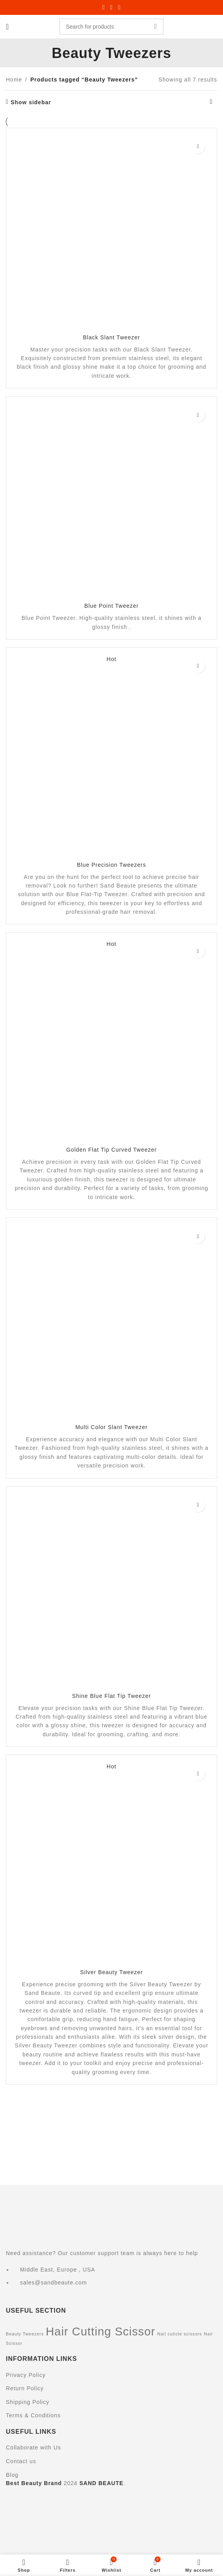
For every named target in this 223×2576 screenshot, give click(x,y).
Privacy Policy (26, 2375)
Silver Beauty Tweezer (111, 1972)
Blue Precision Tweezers (111, 865)
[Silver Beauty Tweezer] (111, 1864)
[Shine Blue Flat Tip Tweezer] (111, 1592)
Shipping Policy (27, 2402)
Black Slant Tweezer (111, 337)
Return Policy (25, 2388)
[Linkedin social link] (119, 7)
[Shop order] (211, 102)
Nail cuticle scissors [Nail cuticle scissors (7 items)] (179, 2333)
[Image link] (84, 2214)
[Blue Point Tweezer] (111, 501)
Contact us (21, 2461)
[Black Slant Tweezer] (111, 233)
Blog (12, 2475)
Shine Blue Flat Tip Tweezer (111, 1696)
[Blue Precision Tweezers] (111, 757)
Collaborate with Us (33, 2447)
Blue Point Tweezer (111, 606)
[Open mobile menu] (7, 26)
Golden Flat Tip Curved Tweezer (111, 1150)
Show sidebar (31, 102)
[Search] (111, 26)
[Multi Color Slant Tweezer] (111, 1323)
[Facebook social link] (104, 7)
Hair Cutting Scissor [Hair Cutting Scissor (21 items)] (100, 2331)
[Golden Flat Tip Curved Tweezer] (111, 1041)
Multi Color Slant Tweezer (111, 1427)
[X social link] (111, 7)
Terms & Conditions (33, 2415)
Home (14, 79)
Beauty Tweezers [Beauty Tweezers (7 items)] (25, 2333)
